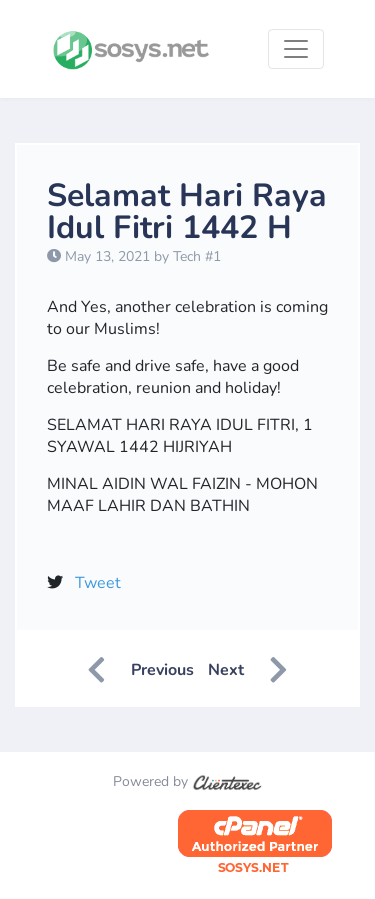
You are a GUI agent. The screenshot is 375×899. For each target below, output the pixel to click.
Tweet (98, 583)
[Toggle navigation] (296, 49)
